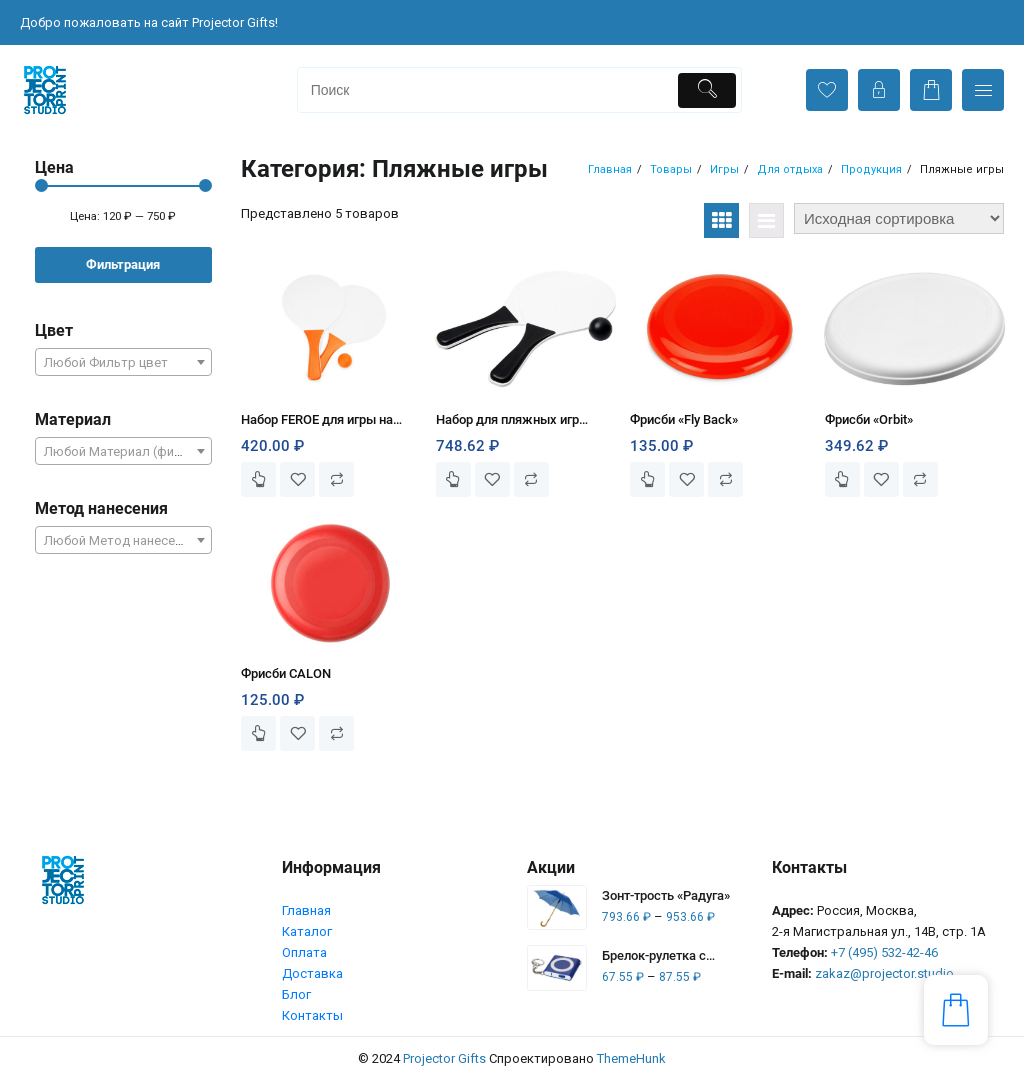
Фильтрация (123, 264)
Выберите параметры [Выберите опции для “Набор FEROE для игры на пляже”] (258, 479)
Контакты (312, 1015)
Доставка (312, 973)
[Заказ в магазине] (899, 218)
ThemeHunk (631, 1058)
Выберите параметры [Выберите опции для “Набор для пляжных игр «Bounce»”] (453, 479)
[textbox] (123, 369)
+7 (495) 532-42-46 (884, 952)
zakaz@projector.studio (884, 973)
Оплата (304, 952)
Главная (306, 910)
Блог (296, 994)
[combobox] (123, 362)
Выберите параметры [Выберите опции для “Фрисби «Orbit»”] (842, 479)
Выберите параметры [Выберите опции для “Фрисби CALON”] (258, 733)
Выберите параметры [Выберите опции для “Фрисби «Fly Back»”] (647, 479)
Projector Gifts (444, 1058)
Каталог (307, 931)
